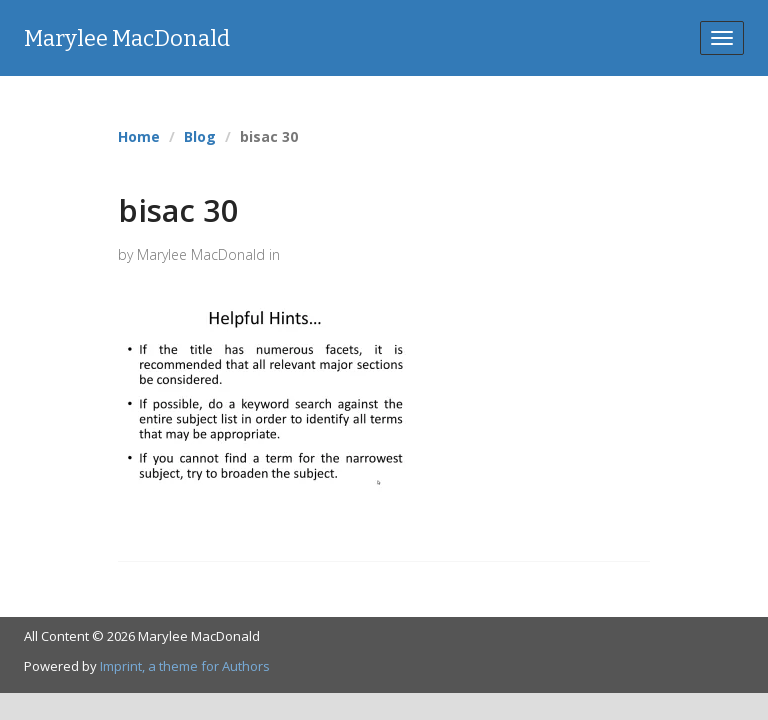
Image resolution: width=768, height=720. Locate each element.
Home (139, 136)
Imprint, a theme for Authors (185, 666)
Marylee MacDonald (127, 38)
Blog (200, 136)
